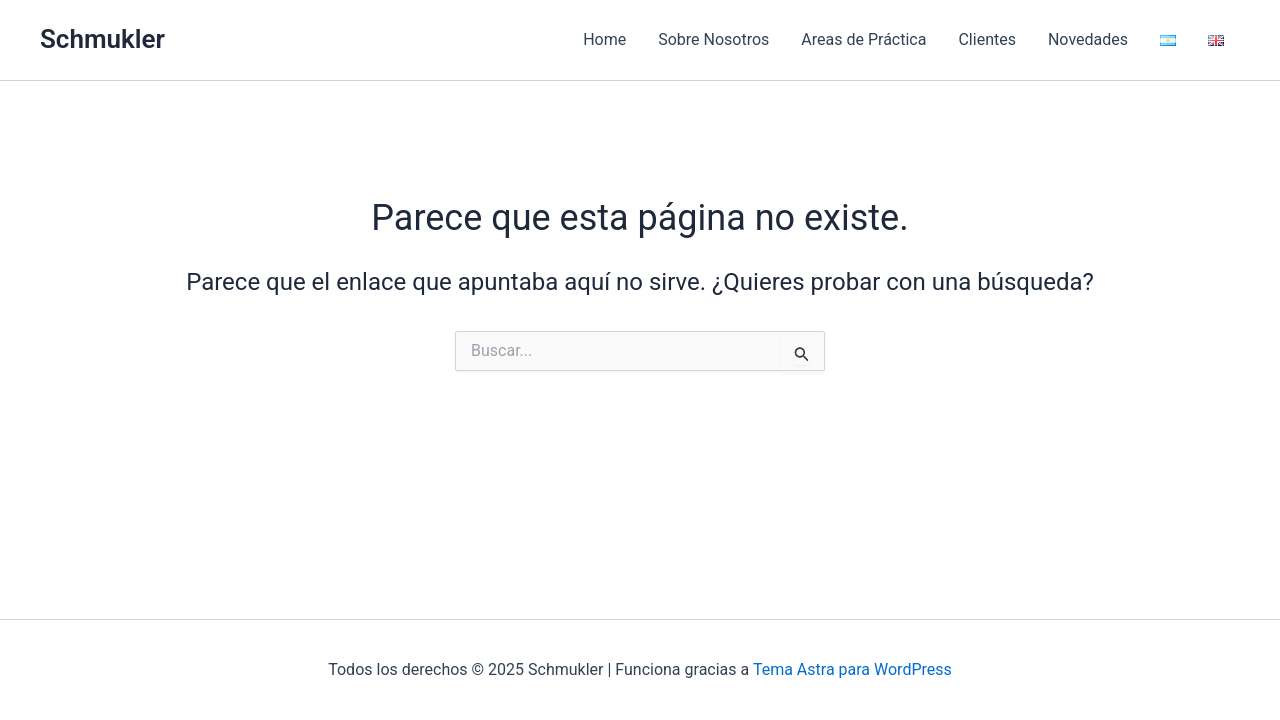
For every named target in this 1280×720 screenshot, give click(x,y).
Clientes (987, 39)
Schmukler (102, 39)
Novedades (1088, 39)
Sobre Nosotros (713, 39)
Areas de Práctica (863, 39)
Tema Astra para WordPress (852, 669)
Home (604, 39)
